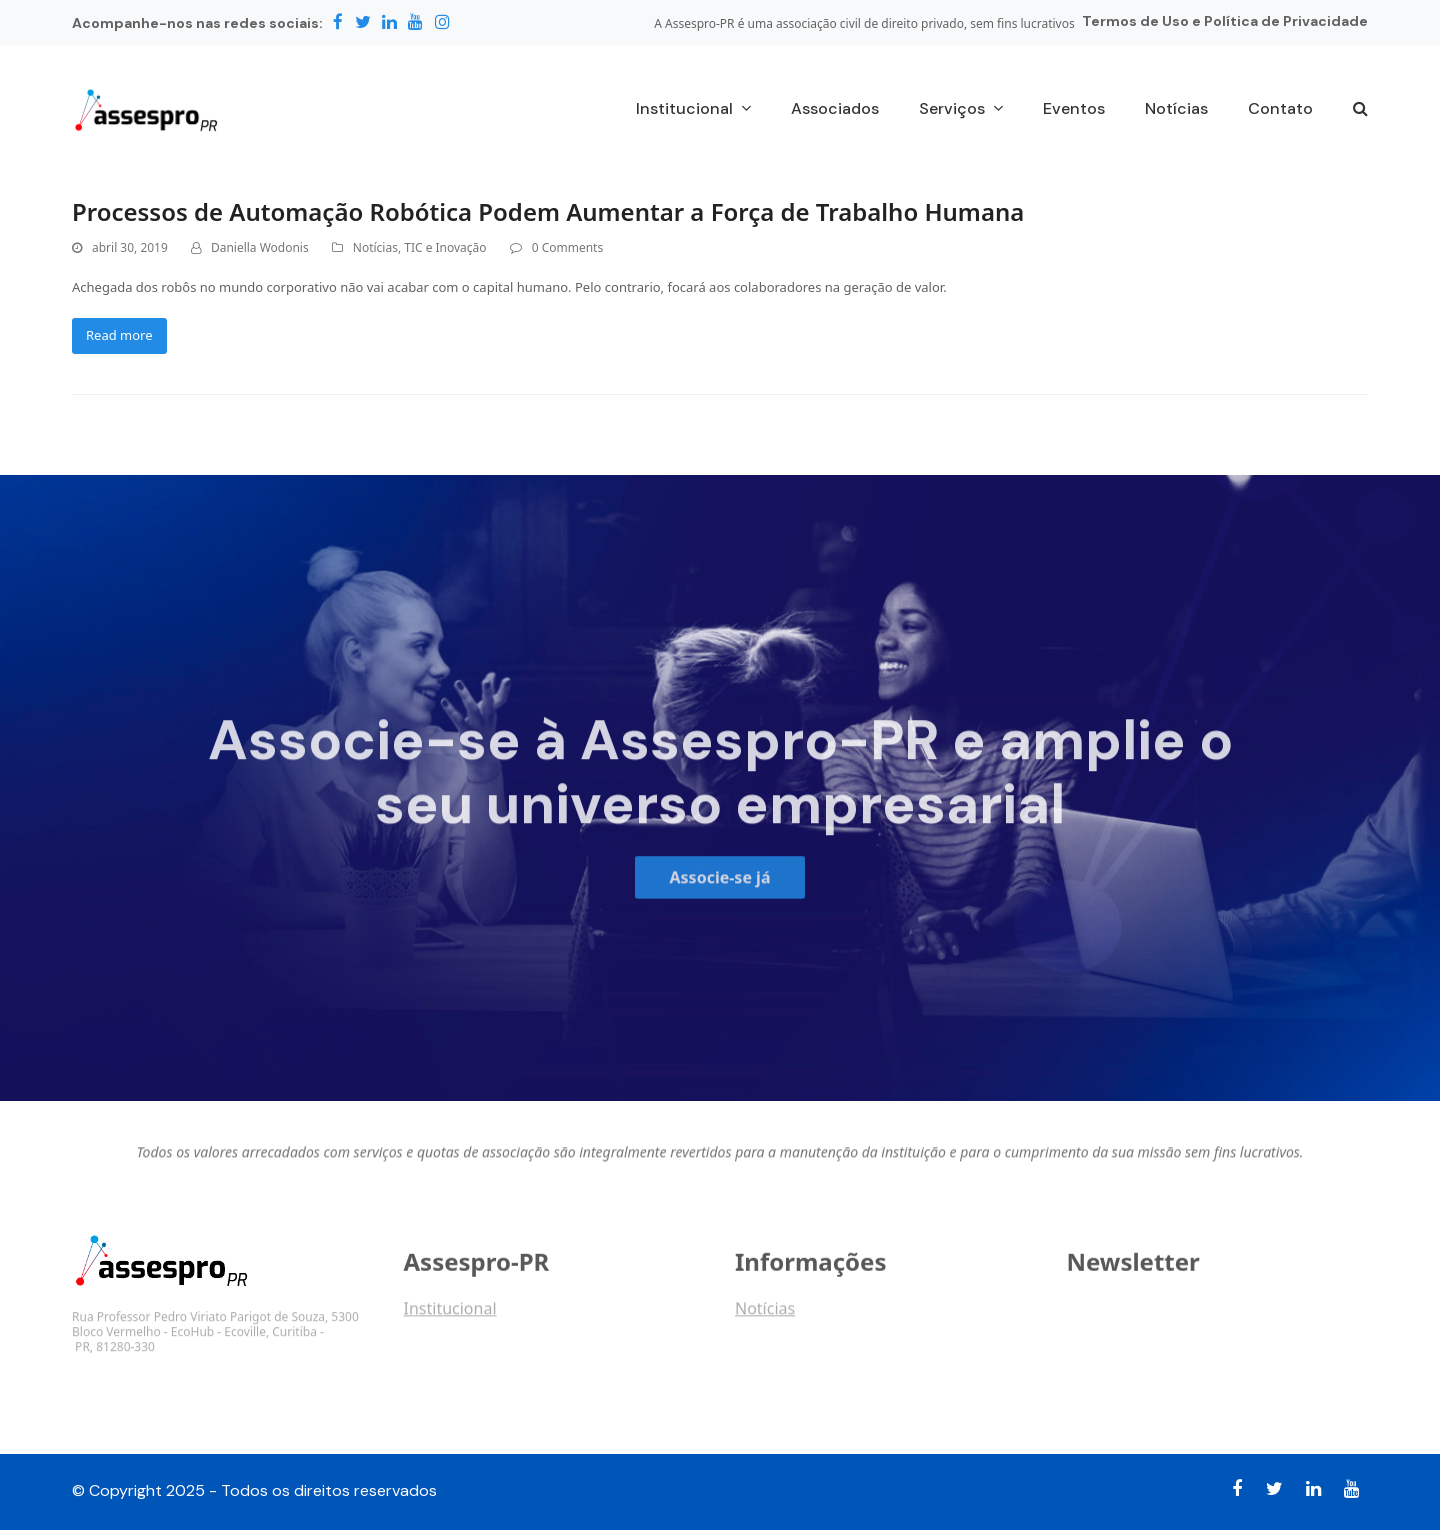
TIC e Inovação (445, 247)
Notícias (375, 247)
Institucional (450, 1316)
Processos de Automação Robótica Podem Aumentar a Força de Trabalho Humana (548, 211)
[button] (1360, 110)
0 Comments (567, 247)
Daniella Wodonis (260, 247)
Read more (119, 335)
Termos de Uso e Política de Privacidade (1225, 21)
